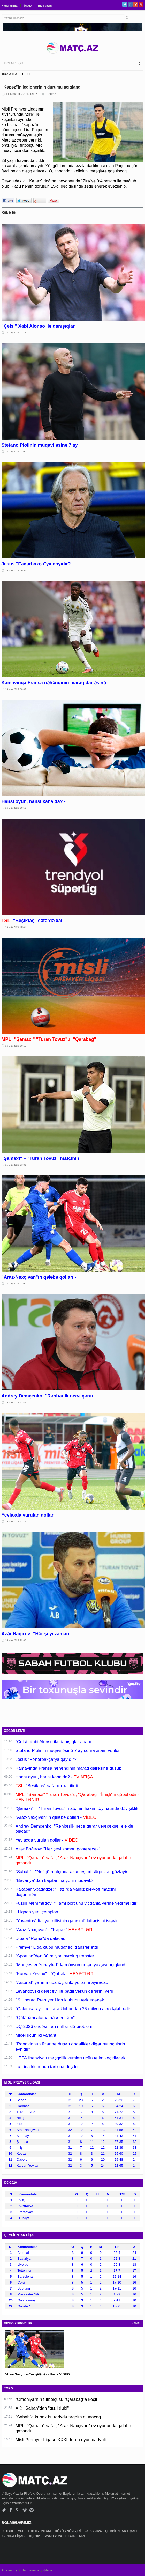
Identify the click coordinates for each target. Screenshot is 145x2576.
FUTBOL (26, 74)
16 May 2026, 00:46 (15, 927)
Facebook (130, 4)
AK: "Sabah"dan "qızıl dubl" (42, 2408)
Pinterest (141, 4)
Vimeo (24, 2510)
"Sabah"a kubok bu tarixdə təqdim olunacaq (58, 2417)
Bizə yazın (45, 5)
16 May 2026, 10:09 (15, 689)
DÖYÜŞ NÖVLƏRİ (68, 2531)
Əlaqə (28, 5)
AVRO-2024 (54, 2536)
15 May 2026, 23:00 (15, 1283)
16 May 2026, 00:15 (15, 1045)
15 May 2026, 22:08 (15, 1640)
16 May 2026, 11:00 (15, 451)
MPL (21, 2531)
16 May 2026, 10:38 (15, 570)
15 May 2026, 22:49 (15, 1402)
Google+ (135, 4)
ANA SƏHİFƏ (9, 74)
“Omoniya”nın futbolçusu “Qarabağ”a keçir (56, 2399)
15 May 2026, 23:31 (15, 1165)
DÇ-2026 (35, 2536)
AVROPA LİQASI (14, 2536)
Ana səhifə (9, 2570)
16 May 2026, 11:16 (15, 332)
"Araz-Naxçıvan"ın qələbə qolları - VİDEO (37, 2374)
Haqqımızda (10, 5)
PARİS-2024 (93, 2531)
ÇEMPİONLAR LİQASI (121, 2531)
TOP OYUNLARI (40, 2531)
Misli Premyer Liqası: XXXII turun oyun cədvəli (61, 2439)
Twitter (124, 4)
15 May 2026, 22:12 (15, 1521)
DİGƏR (70, 2536)
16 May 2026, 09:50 (15, 808)
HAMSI (136, 2323)
